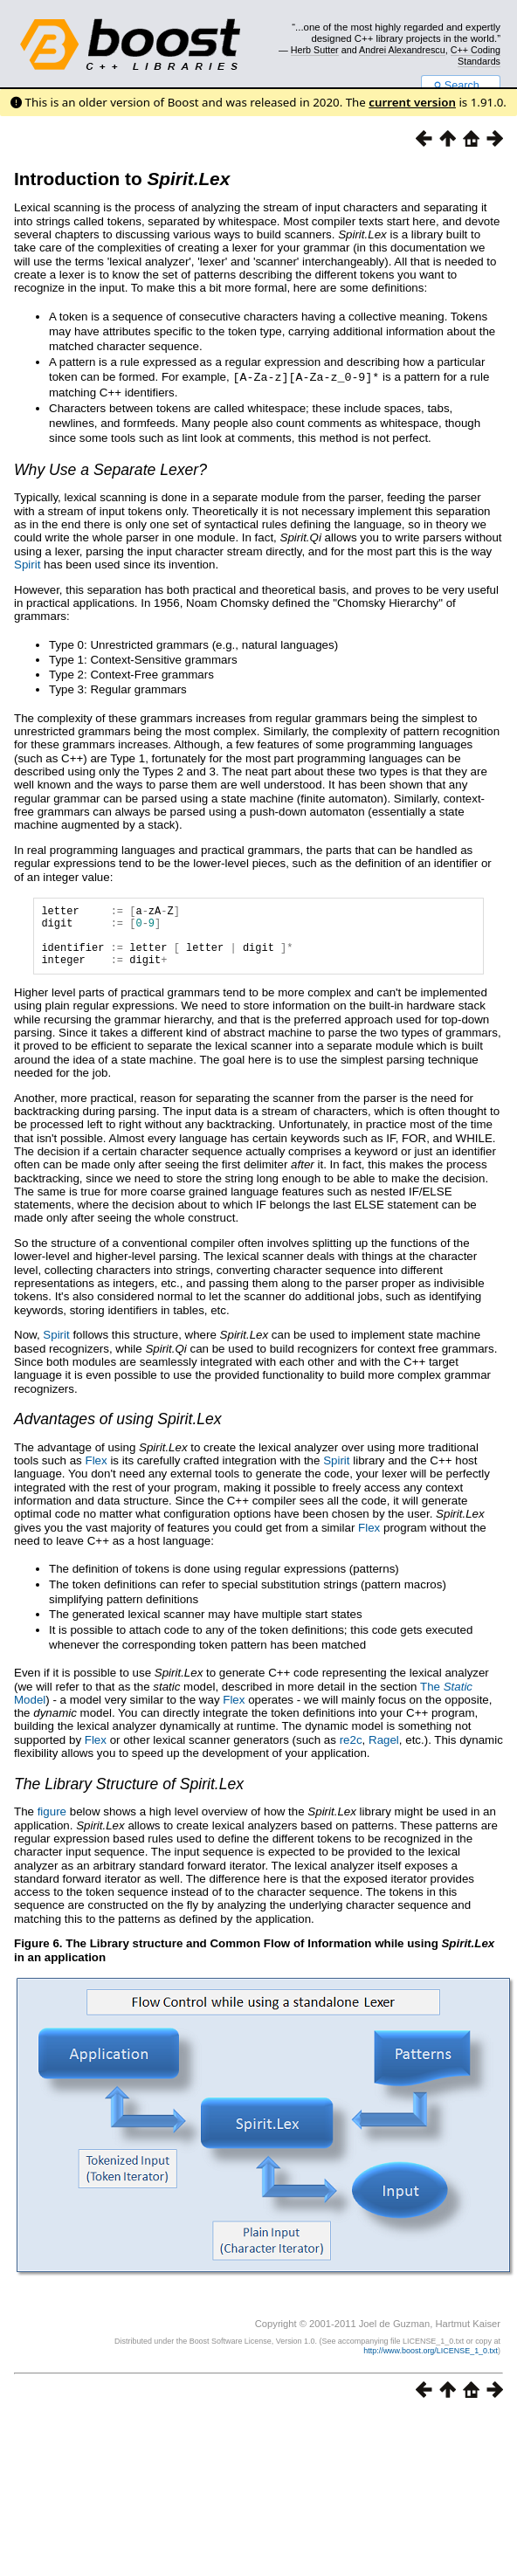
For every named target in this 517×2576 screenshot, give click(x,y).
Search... (460, 85)
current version (412, 102)
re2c (351, 1752)
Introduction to (122, 179)
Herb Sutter (315, 50)
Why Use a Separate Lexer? (110, 469)
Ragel (384, 1752)
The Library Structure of (129, 1796)
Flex (96, 1472)
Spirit (27, 563)
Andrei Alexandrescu (402, 50)
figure (52, 1823)
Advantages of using (118, 1431)
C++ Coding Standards (475, 55)
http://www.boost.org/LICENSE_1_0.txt (430, 2363)
